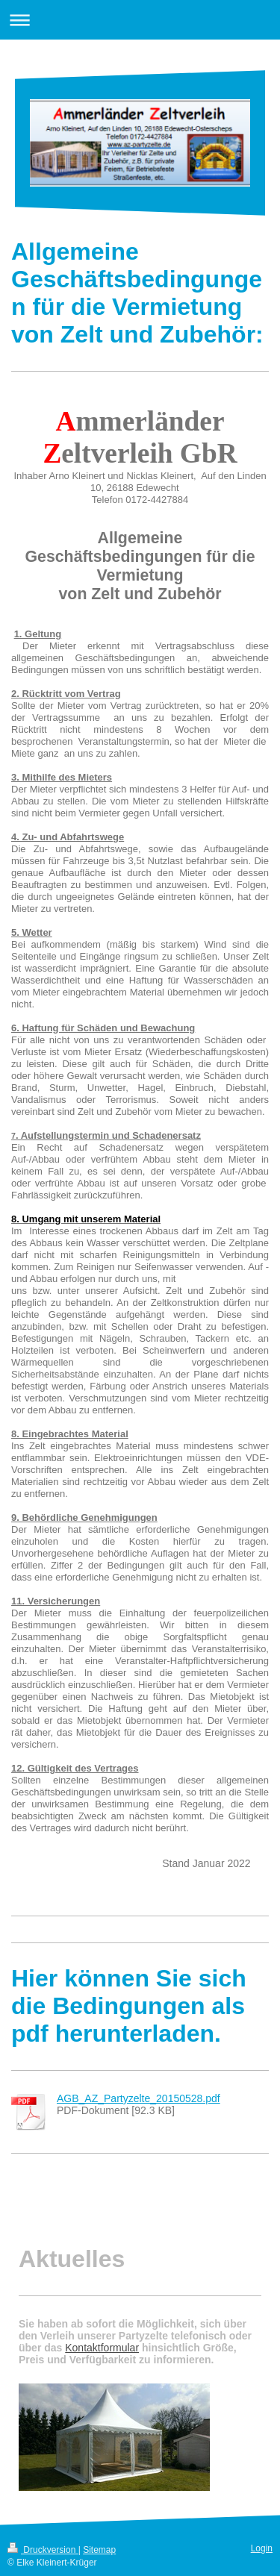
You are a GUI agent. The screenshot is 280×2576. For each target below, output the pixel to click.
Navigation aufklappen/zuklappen (140, 20)
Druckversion (42, 2550)
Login (262, 2548)
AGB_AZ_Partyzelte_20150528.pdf (138, 2098)
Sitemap (99, 2550)
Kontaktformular (102, 2348)
